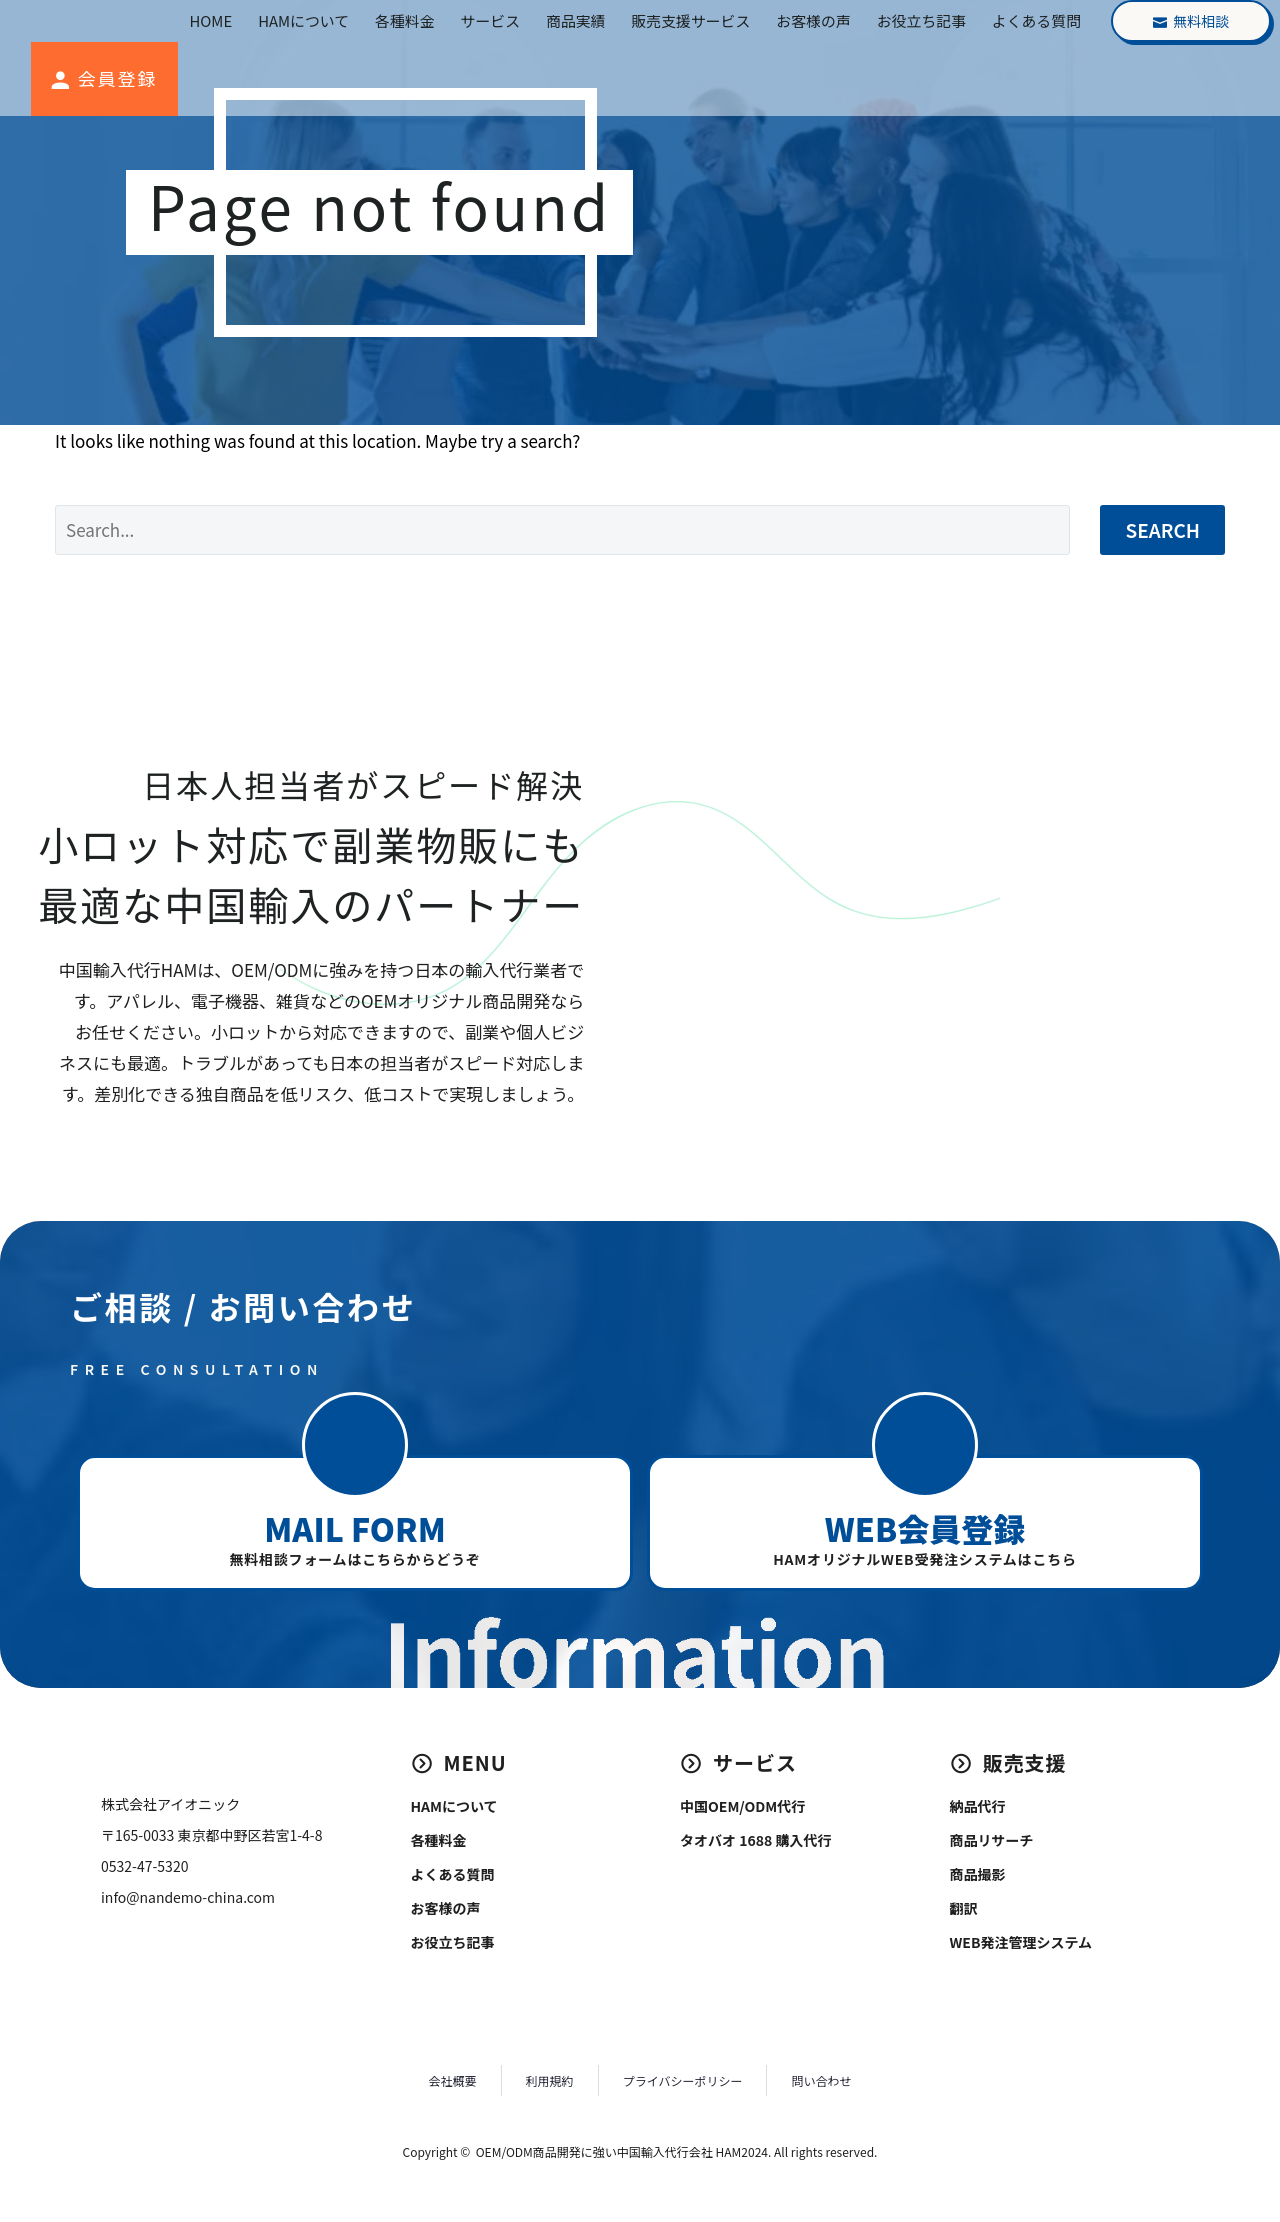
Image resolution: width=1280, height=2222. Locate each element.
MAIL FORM (354, 1528)
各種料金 (404, 20)
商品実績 (575, 20)
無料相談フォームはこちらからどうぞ (354, 1559)
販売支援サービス (690, 20)
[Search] (562, 530)
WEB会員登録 (925, 1528)
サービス (490, 20)
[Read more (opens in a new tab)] (102, 79)
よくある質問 (1036, 20)
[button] (355, 1445)
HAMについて (303, 20)
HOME (211, 20)
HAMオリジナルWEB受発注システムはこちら (925, 1559)
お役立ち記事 (921, 20)
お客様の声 (813, 20)
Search (1162, 529)
